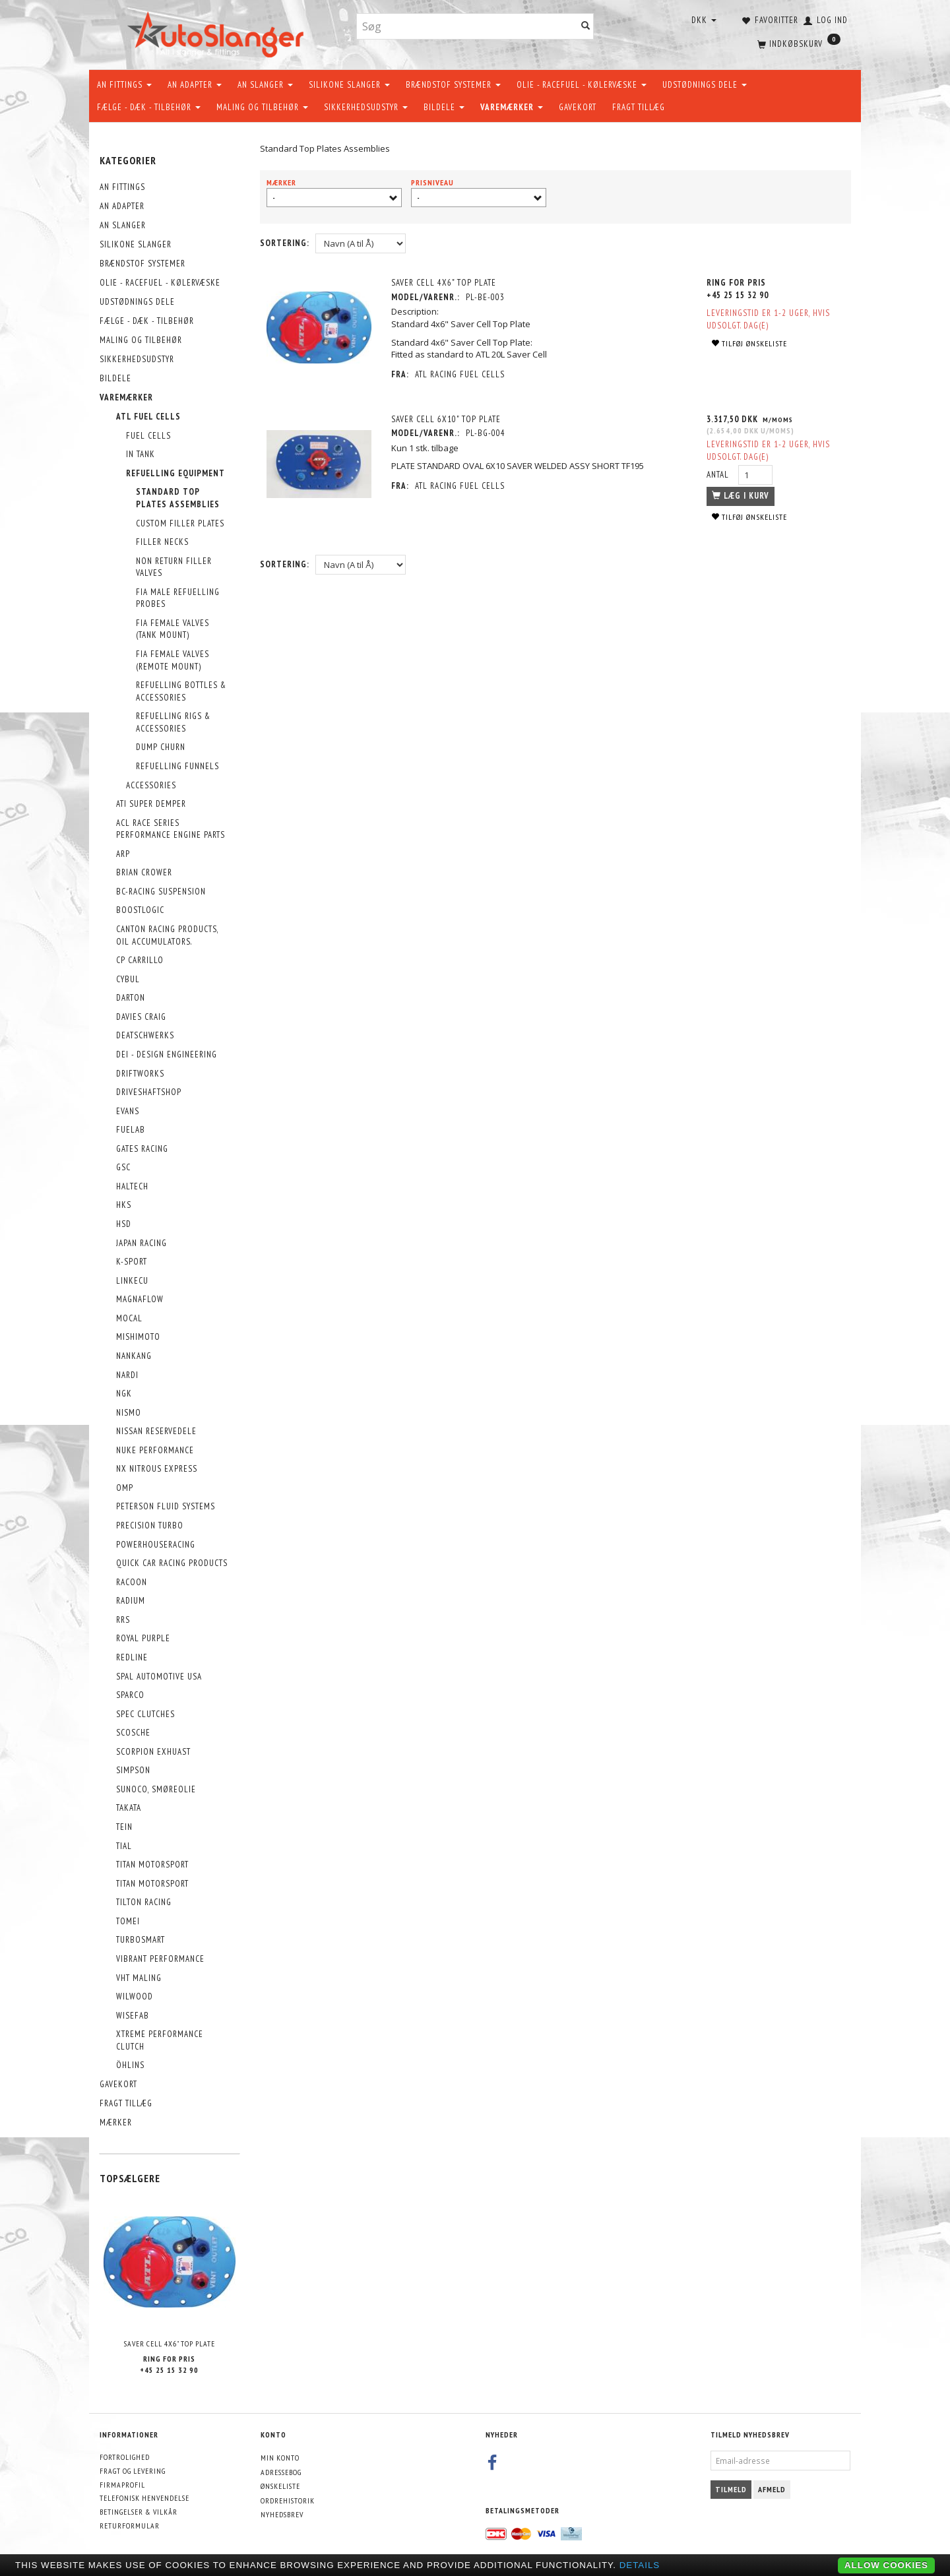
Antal (719, 474)
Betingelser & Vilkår (138, 2512)
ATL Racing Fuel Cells (460, 374)
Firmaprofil (122, 2485)
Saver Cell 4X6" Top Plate (169, 2343)
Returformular (130, 2525)
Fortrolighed (125, 2457)
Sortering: (284, 243)
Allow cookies (886, 2565)
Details (639, 2565)
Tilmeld (731, 2489)
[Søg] (585, 26)
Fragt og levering (133, 2471)
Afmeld (772, 2489)
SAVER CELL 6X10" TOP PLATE (446, 419)
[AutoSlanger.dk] (218, 31)
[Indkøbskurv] (797, 43)
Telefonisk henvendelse (144, 2498)
